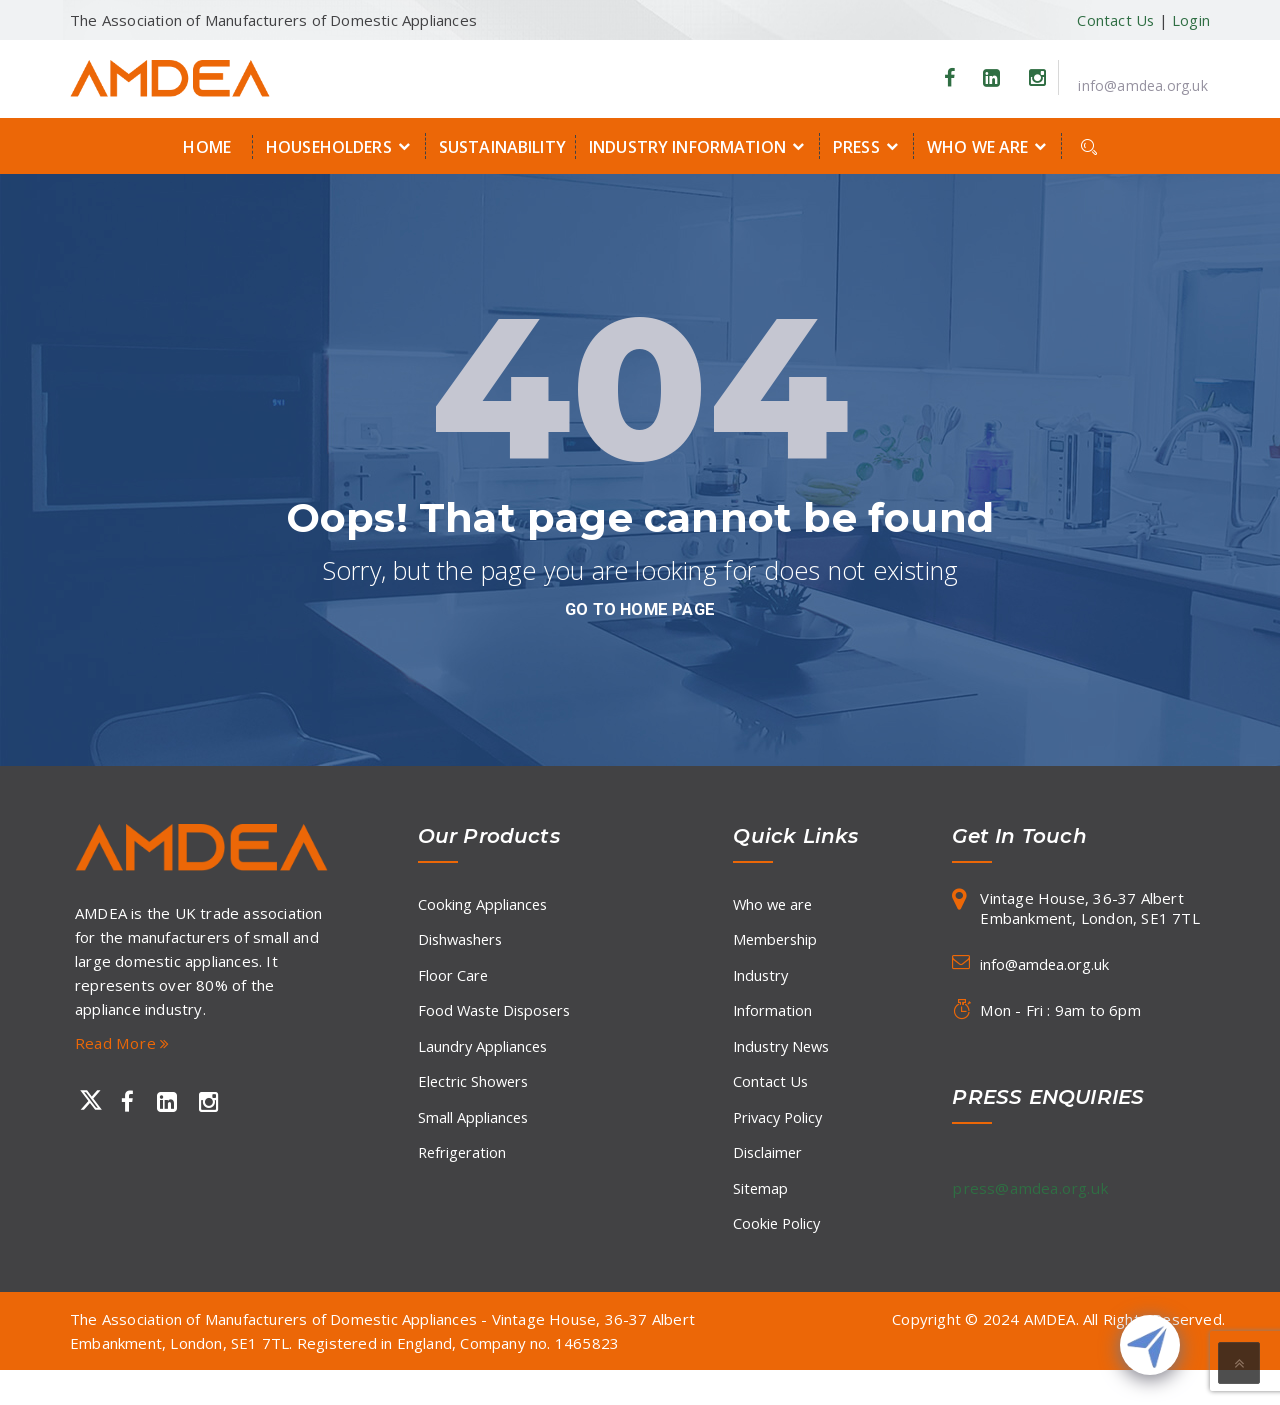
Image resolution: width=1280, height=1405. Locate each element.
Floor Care (453, 984)
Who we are (989, 146)
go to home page (640, 609)
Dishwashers (462, 945)
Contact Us (1115, 20)
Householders (341, 146)
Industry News (784, 1062)
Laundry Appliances (484, 1062)
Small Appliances (474, 1140)
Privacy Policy (780, 1140)
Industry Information (699, 146)
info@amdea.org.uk (1142, 85)
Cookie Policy (778, 1257)
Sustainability (502, 147)
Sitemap (761, 1218)
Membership (776, 945)
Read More (123, 1043)
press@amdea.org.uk (1033, 1188)
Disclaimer (768, 1179)
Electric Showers (475, 1101)
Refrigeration (463, 1179)
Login (1191, 20)
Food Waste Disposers (497, 1023)
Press (868, 146)
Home (207, 147)
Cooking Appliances (483, 906)
